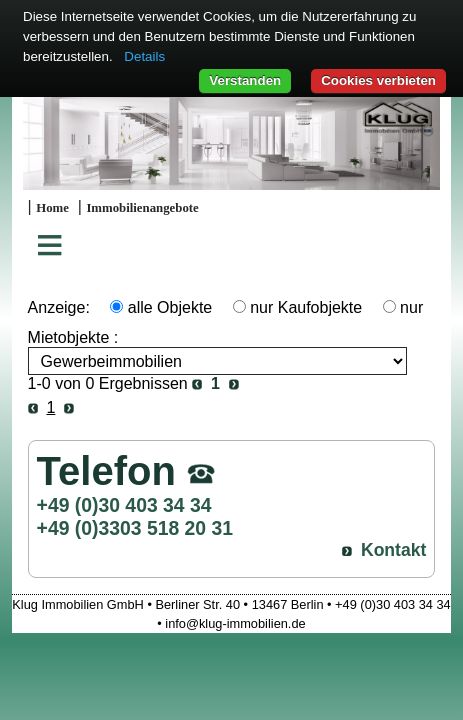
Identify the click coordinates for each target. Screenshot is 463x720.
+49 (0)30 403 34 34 (124, 505)
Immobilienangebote (142, 208)
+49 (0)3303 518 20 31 (135, 528)
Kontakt (394, 550)
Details (144, 56)
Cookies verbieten (378, 80)
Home (52, 208)
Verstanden (245, 80)
